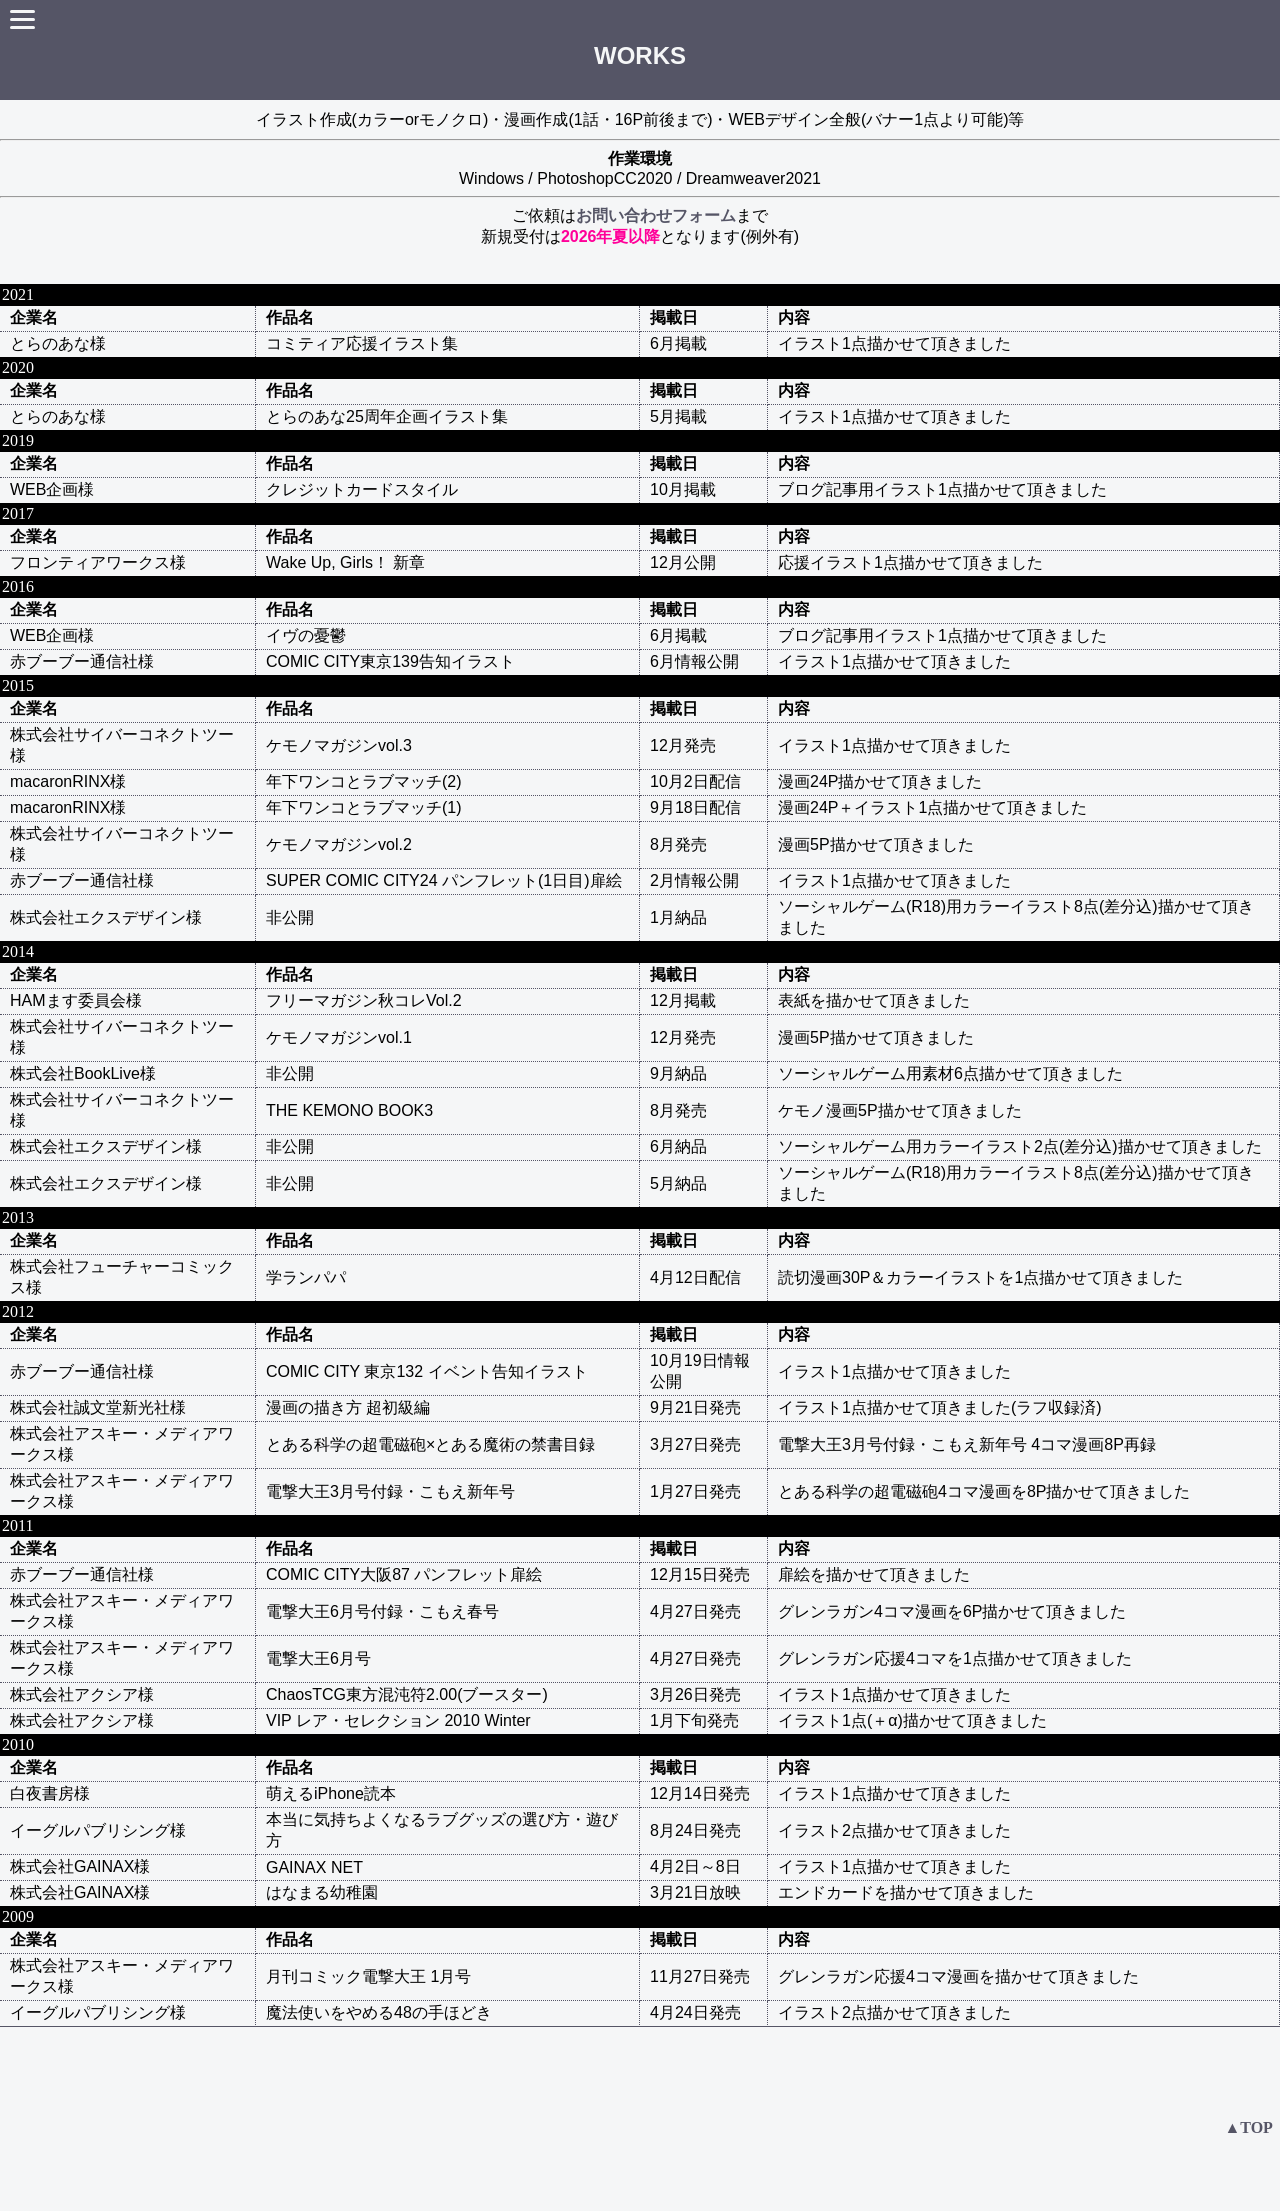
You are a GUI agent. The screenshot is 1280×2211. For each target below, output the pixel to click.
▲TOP (1248, 2127)
